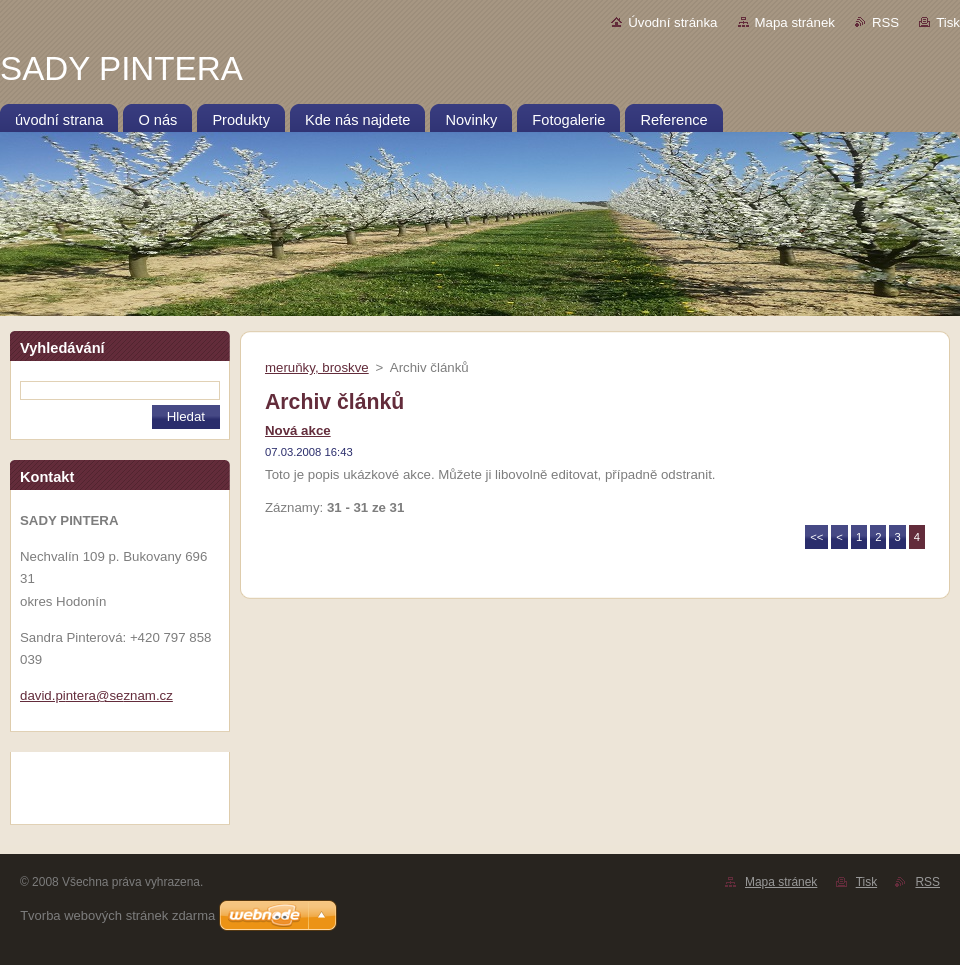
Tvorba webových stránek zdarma (117, 915)
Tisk (948, 22)
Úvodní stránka (672, 22)
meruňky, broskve (317, 367)
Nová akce (298, 430)
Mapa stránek (795, 22)
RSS (885, 22)
